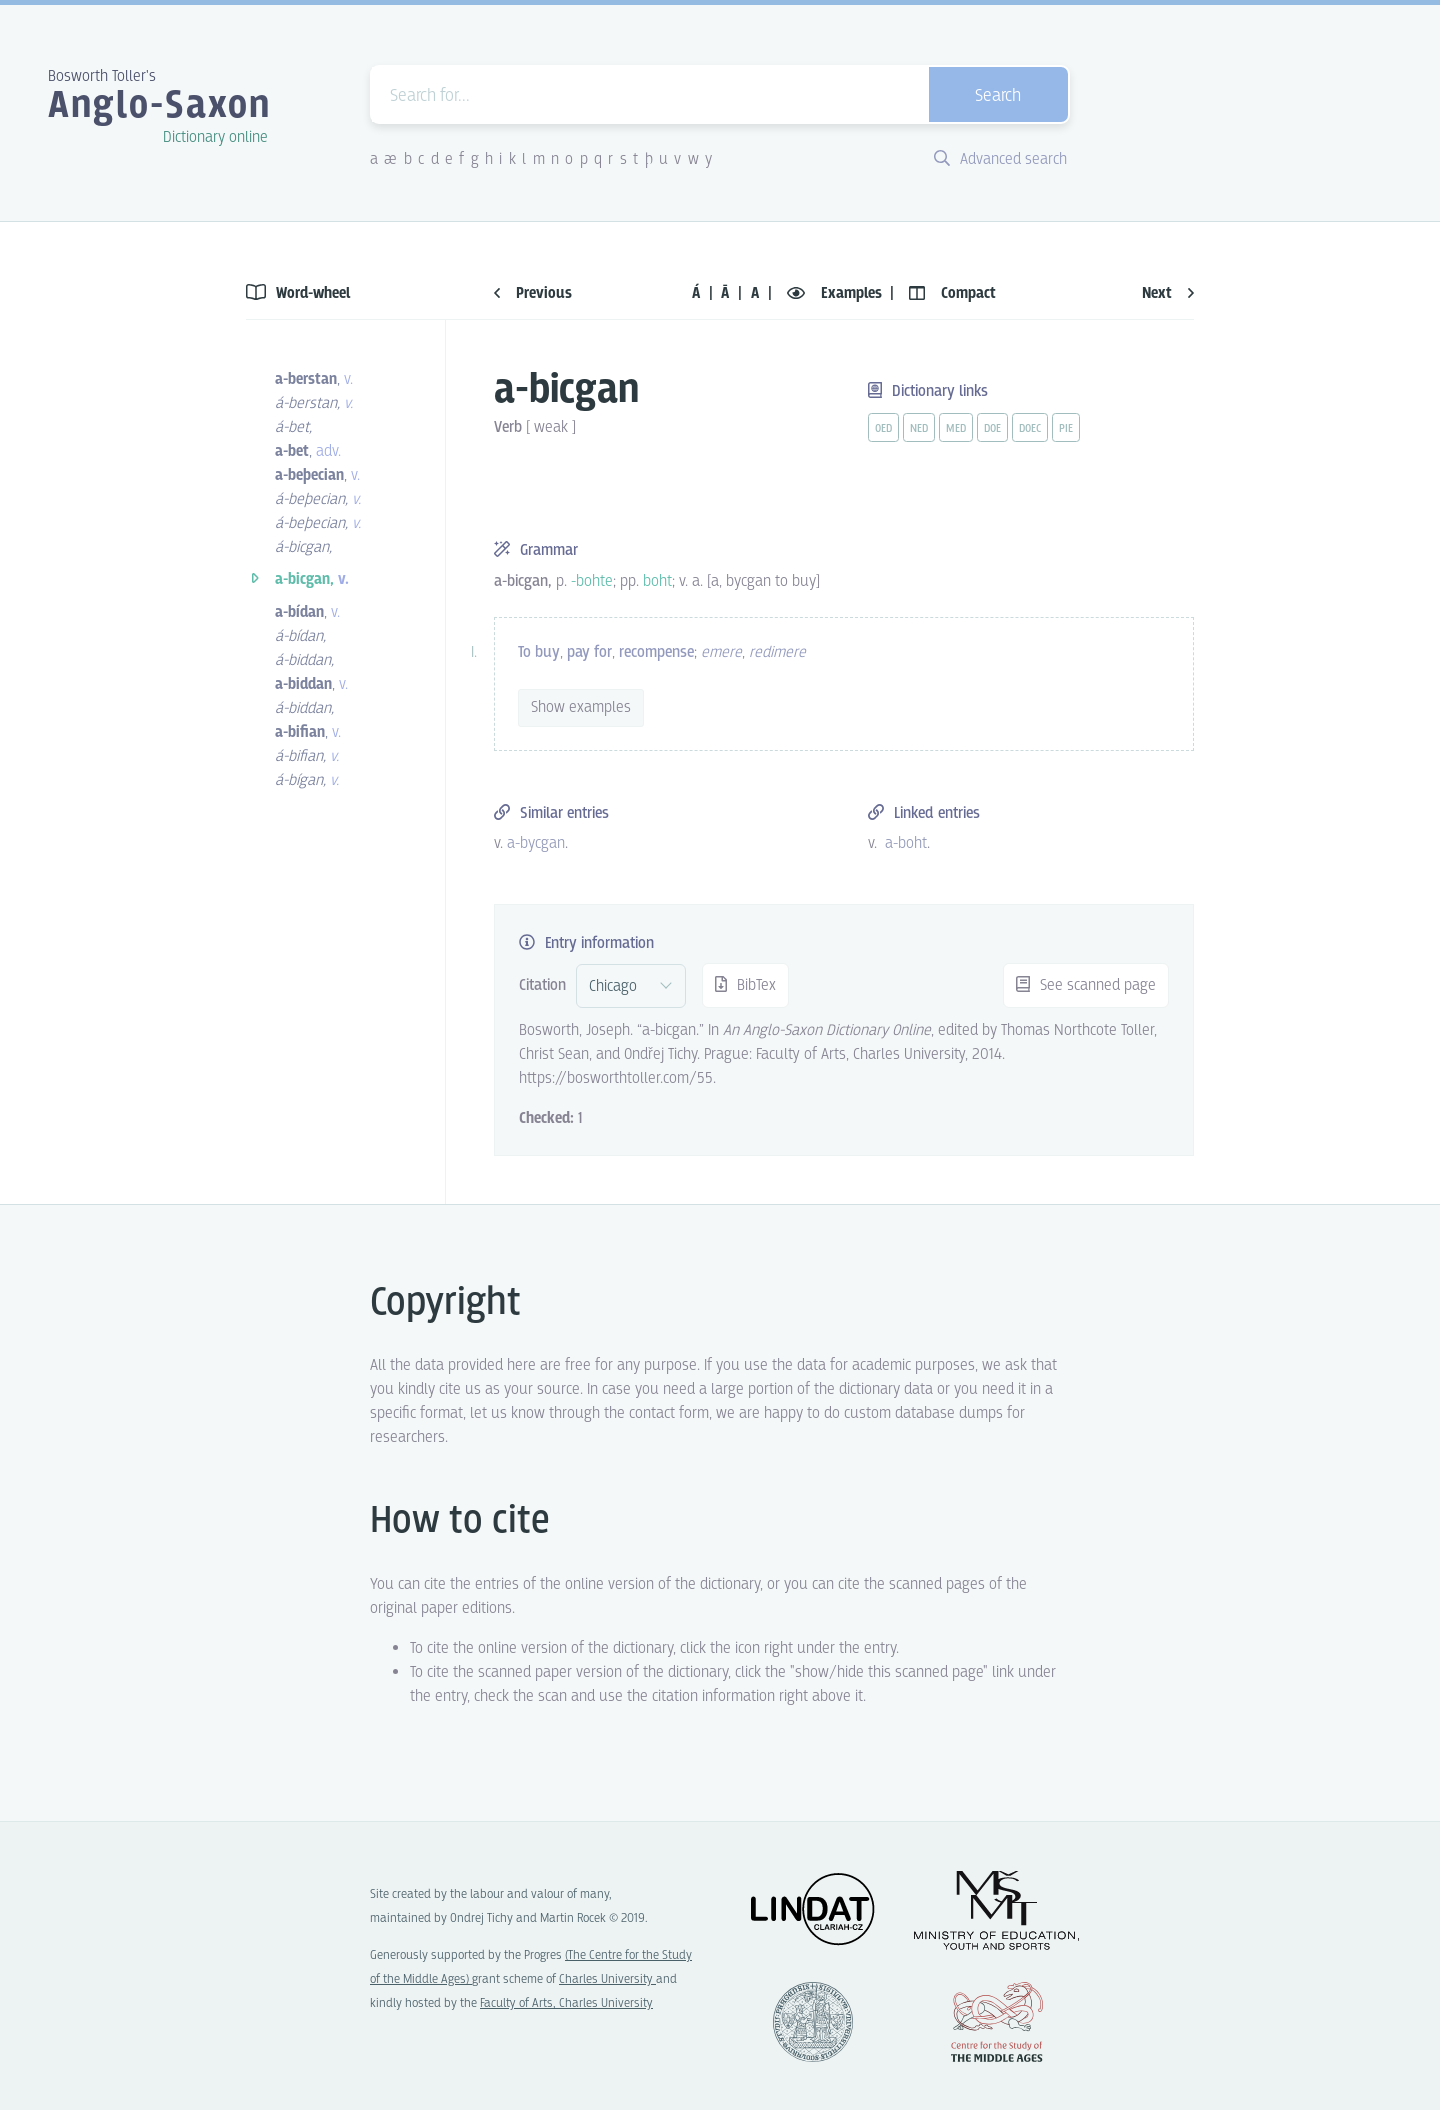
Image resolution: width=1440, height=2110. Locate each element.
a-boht (906, 843)
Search (998, 96)
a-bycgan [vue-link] (536, 843)
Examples (836, 293)
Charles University (607, 1979)
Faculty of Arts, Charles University (566, 2003)
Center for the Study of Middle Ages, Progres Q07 (997, 2022)
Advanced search (1000, 159)
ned (919, 429)
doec (1030, 429)
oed (883, 429)
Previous (533, 293)
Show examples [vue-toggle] (581, 707)
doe (992, 429)
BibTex (745, 985)
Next (1168, 293)
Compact (952, 293)
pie (1066, 429)
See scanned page (1086, 985)
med (956, 429)
